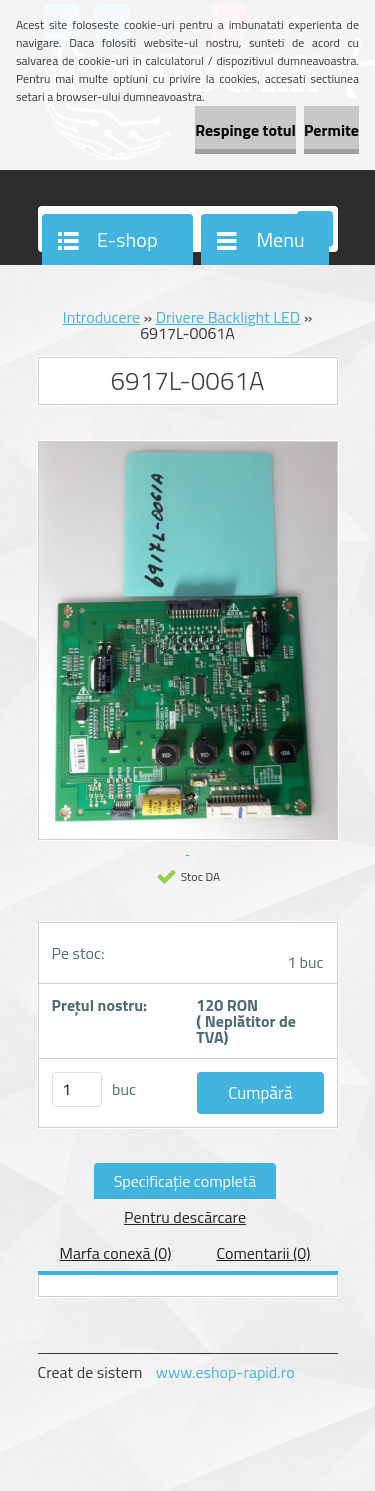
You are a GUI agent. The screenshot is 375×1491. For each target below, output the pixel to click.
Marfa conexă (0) (115, 1253)
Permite (331, 130)
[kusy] (77, 1089)
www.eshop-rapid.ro (225, 1372)
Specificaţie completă (185, 1181)
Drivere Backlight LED (228, 317)
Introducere (101, 317)
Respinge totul (245, 130)
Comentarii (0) (263, 1253)
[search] (315, 230)
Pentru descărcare (185, 1217)
